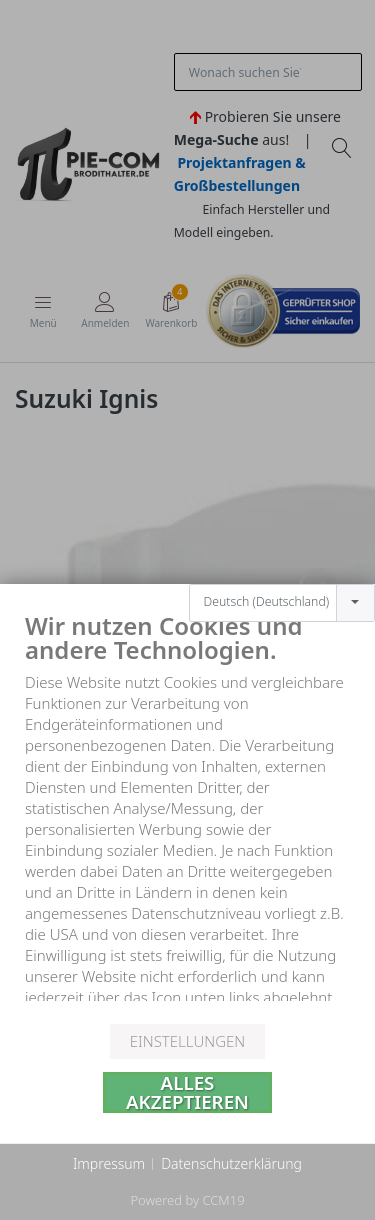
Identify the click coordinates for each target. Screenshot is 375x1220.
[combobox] (282, 583)
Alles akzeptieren (187, 1092)
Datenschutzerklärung (231, 1163)
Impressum (109, 1163)
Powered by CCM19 (187, 1200)
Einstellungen (187, 1041)
